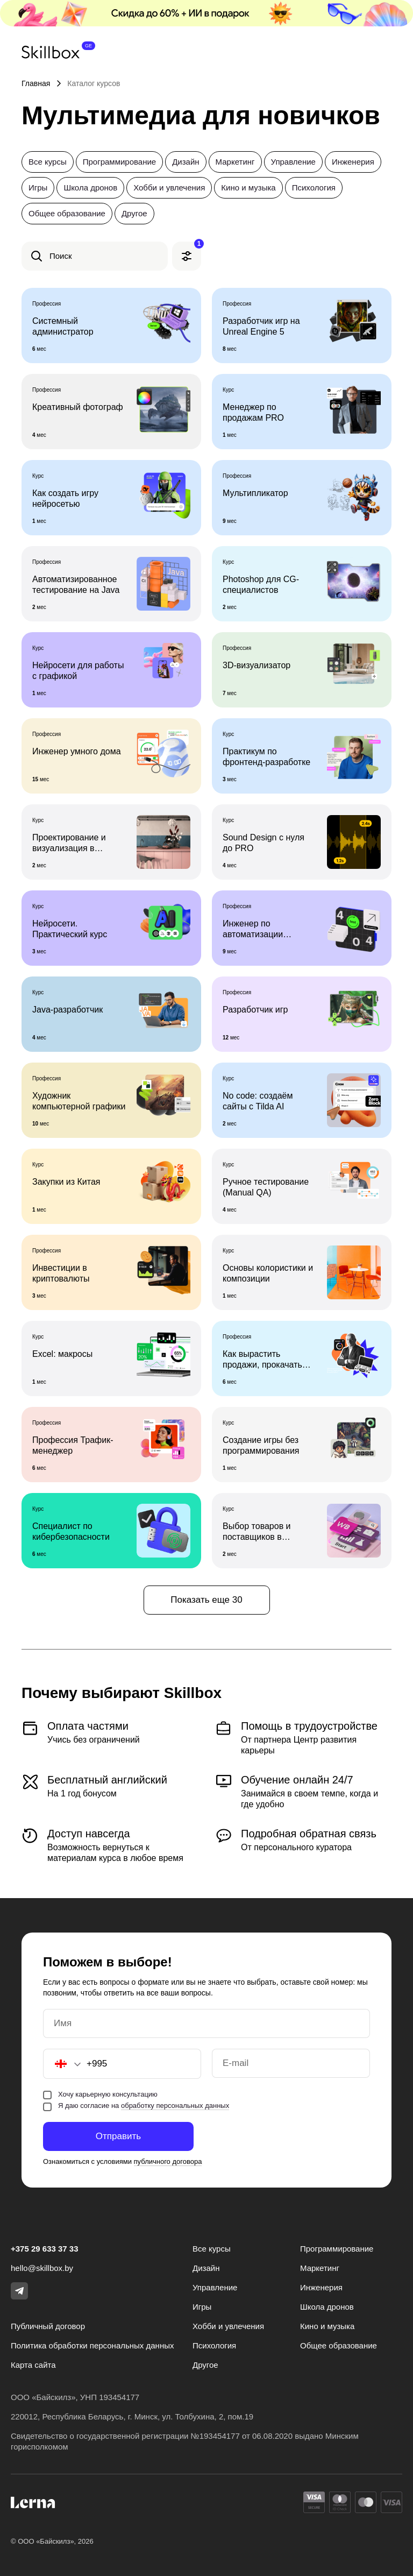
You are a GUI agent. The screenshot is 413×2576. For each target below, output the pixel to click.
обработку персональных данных (175, 2105)
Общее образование (67, 213)
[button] (62, 2063)
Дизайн (185, 161)
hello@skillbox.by (42, 2268)
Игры (38, 187)
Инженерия (353, 161)
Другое (134, 213)
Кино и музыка (248, 187)
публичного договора (168, 2161)
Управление (293, 161)
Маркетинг (235, 161)
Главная (36, 83)
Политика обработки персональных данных (92, 2345)
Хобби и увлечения (169, 187)
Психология (314, 187)
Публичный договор (48, 2326)
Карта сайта (33, 2364)
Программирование (119, 161)
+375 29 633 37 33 (45, 2248)
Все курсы (48, 161)
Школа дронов (90, 187)
